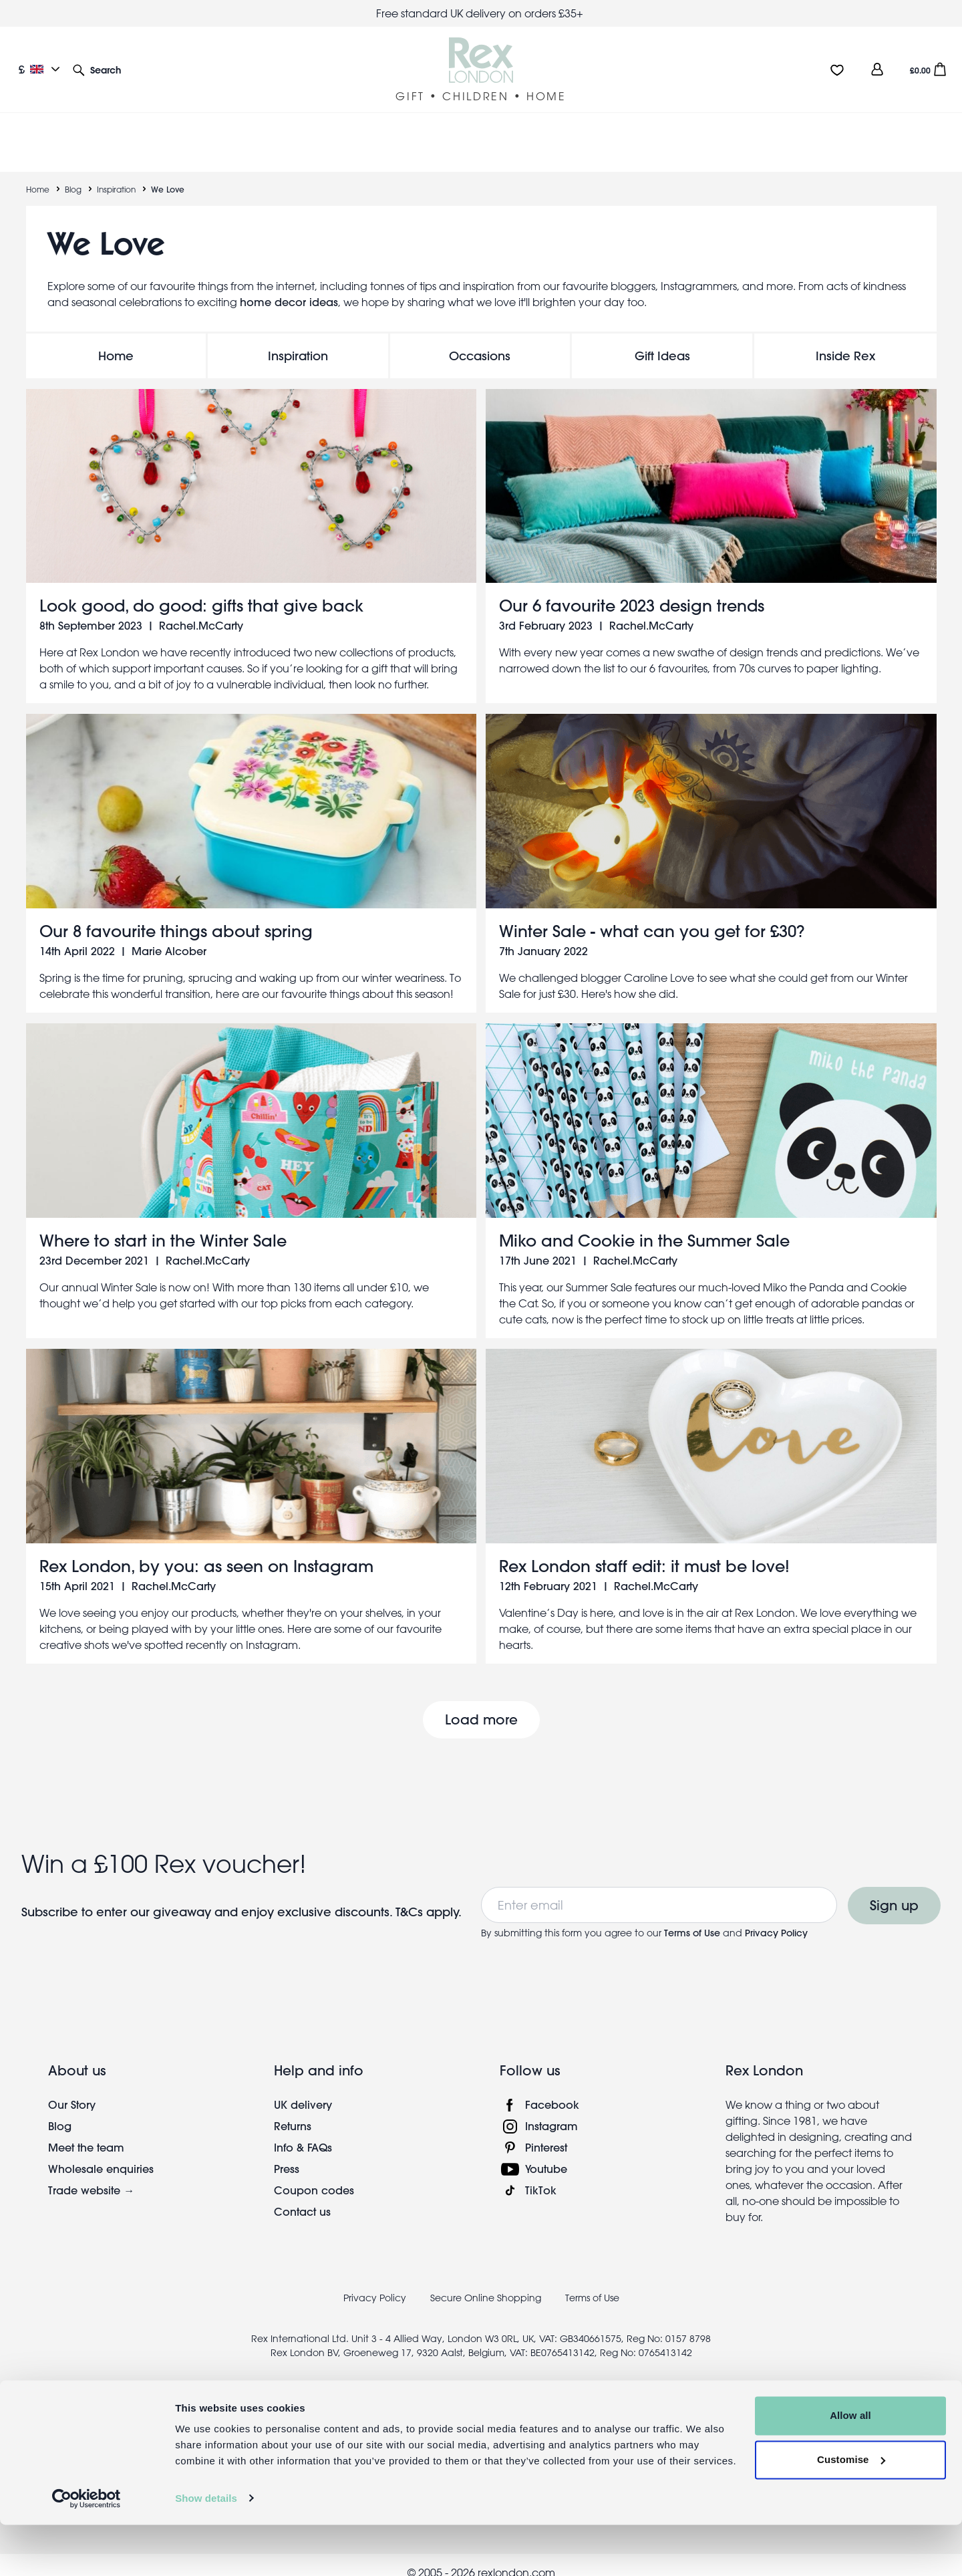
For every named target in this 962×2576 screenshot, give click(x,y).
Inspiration (116, 173)
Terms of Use (692, 1917)
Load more (481, 1703)
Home (37, 173)
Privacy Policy (776, 1917)
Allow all (850, 2467)
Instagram (551, 2110)
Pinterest (546, 2131)
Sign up (894, 1889)
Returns (292, 2110)
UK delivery (303, 2088)
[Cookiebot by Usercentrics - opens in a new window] (86, 2550)
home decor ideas (289, 286)
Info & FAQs (303, 2131)
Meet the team (86, 2131)
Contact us (302, 2195)
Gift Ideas (662, 340)
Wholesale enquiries (101, 2153)
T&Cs (410, 1896)
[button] (96, 69)
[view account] (877, 69)
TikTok (540, 2174)
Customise (851, 2511)
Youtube (546, 2153)
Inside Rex (845, 340)
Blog (73, 173)
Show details (206, 2549)
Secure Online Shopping (487, 2282)
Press (286, 2153)
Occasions (479, 340)
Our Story (72, 2088)
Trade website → (91, 2174)
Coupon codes (314, 2174)
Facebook (552, 2088)
